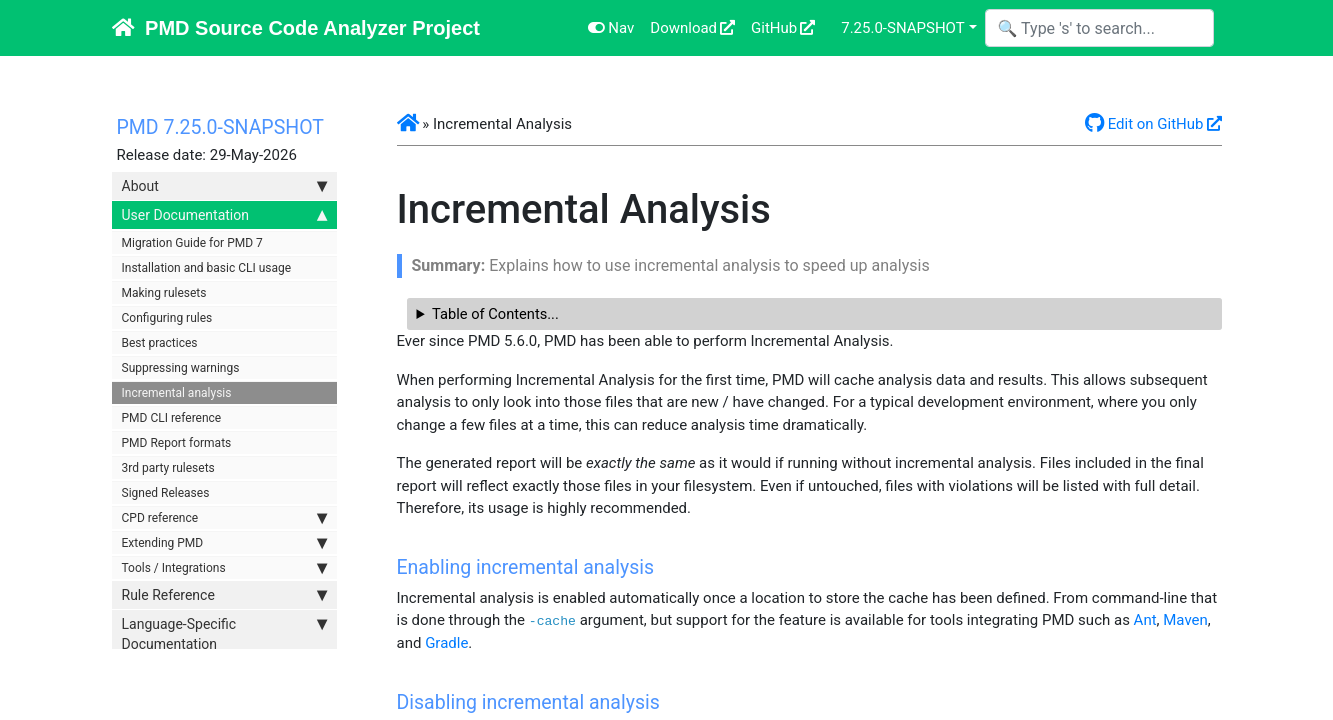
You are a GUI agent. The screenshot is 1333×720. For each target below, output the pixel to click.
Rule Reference (224, 595)
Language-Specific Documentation (224, 633)
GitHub (774, 28)
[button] (408, 124)
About (224, 186)
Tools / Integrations (224, 568)
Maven (1185, 620)
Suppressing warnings (181, 368)
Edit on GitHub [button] (1144, 124)
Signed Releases (166, 493)
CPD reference (224, 518)
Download (683, 28)
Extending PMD (224, 543)
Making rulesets (164, 293)
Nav (611, 28)
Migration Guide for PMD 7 (192, 243)
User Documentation (224, 215)
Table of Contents (489, 314)
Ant (1145, 620)
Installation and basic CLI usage (207, 268)
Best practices (160, 343)
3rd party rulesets (168, 468)
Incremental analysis (177, 393)
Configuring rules (167, 318)
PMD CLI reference (172, 418)
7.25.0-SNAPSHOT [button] (902, 28)
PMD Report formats (177, 443)
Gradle (446, 643)
